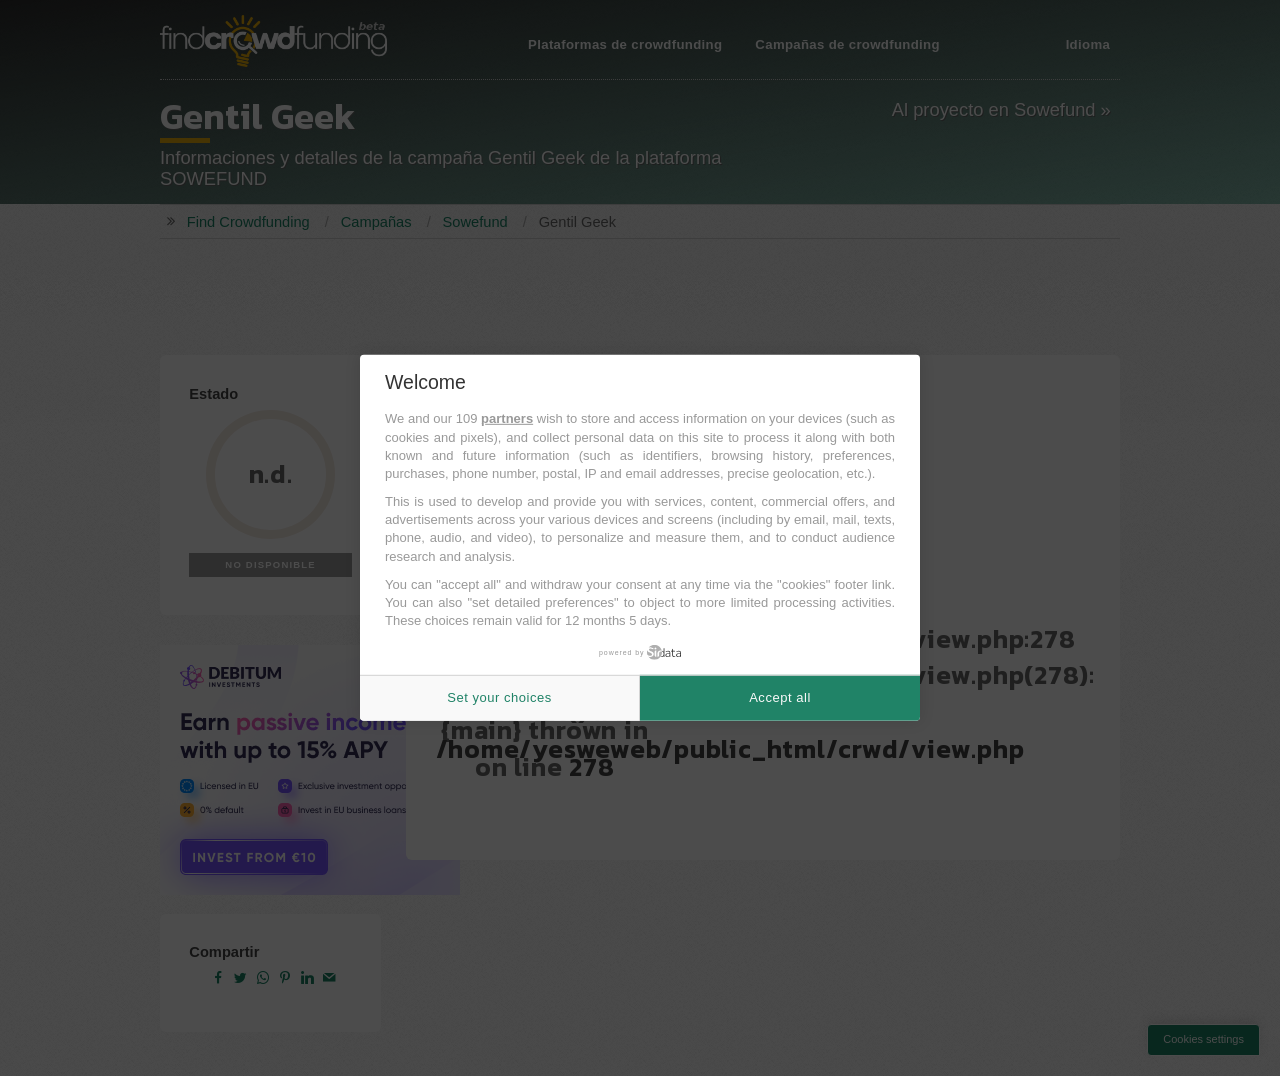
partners (507, 418)
